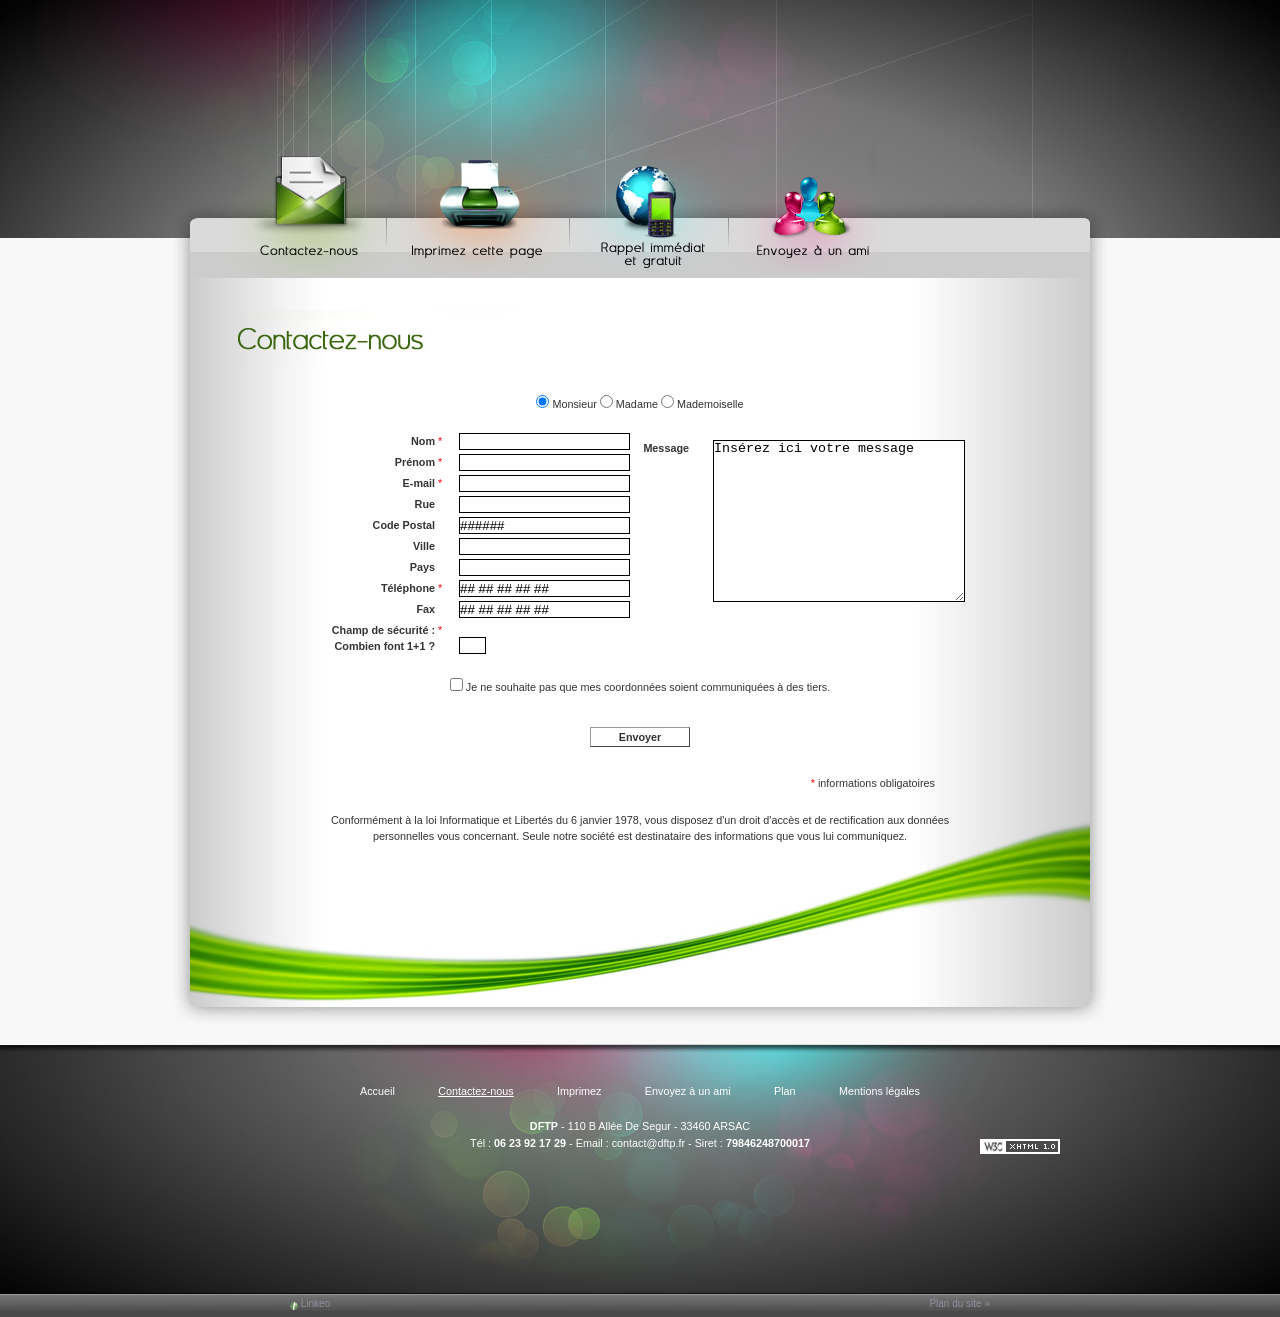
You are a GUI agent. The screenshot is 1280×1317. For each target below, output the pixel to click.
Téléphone (411, 588)
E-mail (423, 483)
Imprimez (481, 210)
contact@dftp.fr (648, 1143)
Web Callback (652, 210)
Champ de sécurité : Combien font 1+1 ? (387, 637)
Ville (424, 546)
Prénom (418, 462)
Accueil (377, 1091)
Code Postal (404, 525)
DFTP (544, 1126)
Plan (785, 1091)
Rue (425, 504)
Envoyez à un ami (803, 210)
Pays (422, 567)
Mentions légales (879, 1091)
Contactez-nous (312, 210)
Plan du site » (959, 1303)
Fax (425, 609)
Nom (426, 441)
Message (666, 448)
